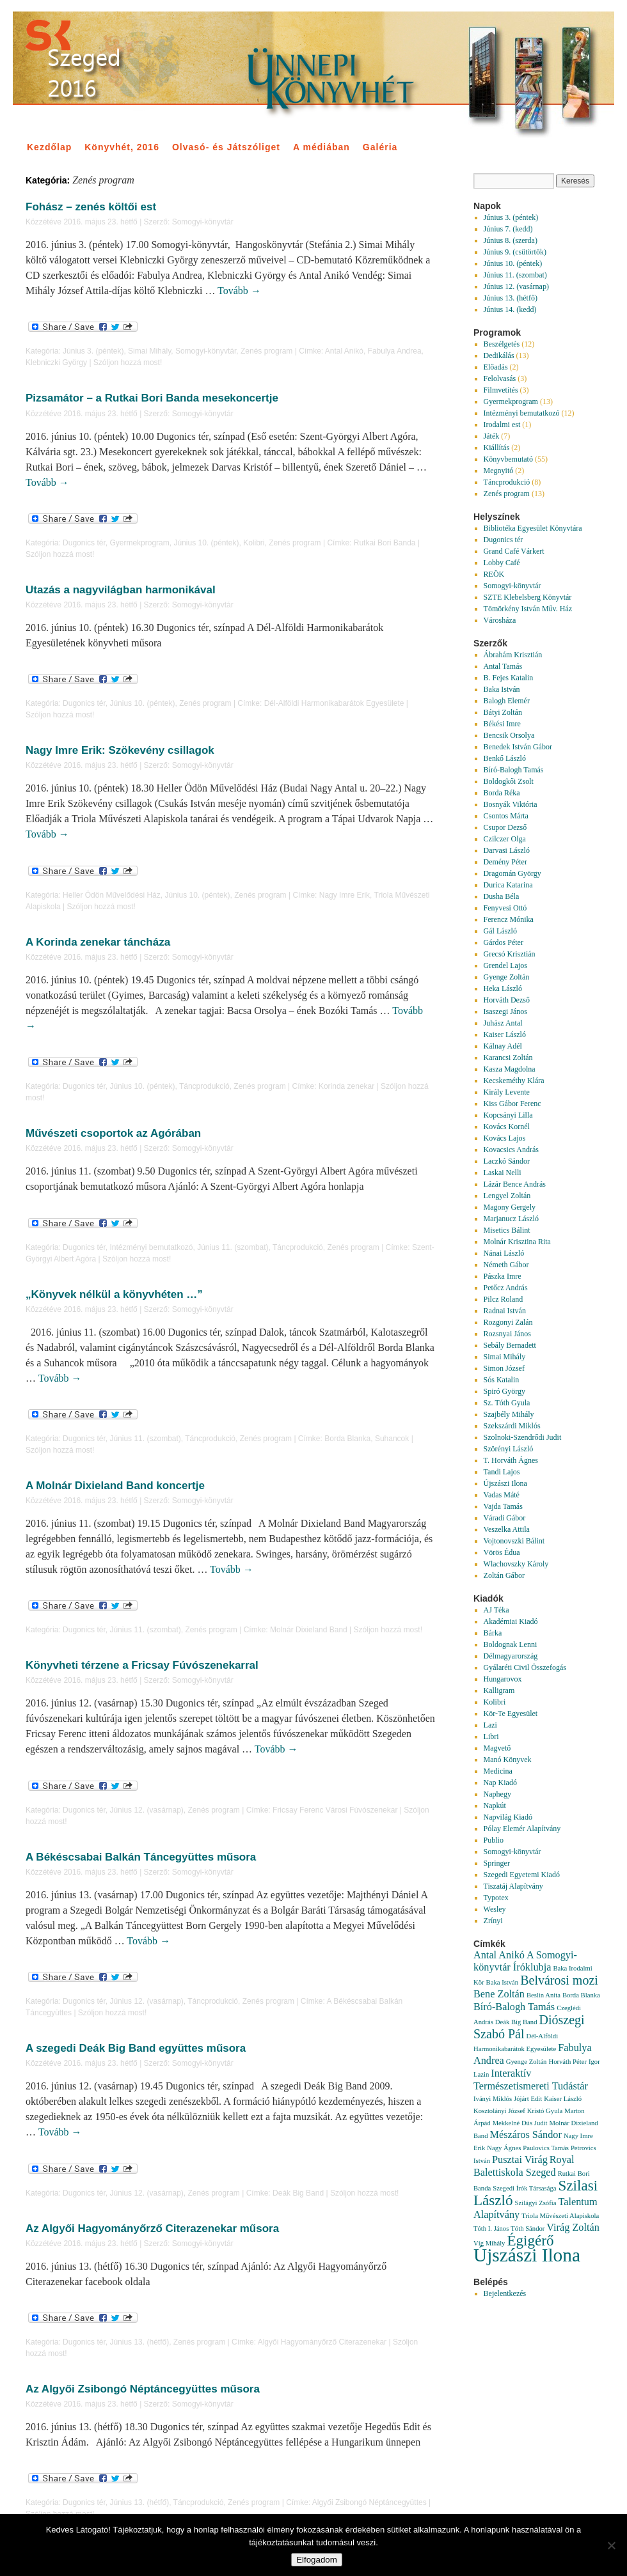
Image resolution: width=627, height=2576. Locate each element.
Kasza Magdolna (510, 1069)
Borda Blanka (347, 1438)
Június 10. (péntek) (206, 542)
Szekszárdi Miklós (512, 1425)
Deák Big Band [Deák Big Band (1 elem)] (516, 2022)
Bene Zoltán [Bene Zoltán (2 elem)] (499, 1994)
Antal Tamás (503, 666)
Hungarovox (503, 1678)
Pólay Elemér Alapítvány (522, 1828)
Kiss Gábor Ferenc (512, 1103)
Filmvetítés (501, 390)
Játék (492, 436)
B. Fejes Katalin (509, 677)
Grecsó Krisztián (510, 953)
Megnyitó (499, 470)
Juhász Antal (503, 1023)
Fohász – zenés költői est (91, 207)
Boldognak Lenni (510, 1644)
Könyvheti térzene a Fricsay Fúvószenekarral (142, 1665)
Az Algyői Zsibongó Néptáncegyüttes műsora (143, 2389)
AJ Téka (496, 1609)
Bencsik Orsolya (509, 735)
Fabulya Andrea (395, 351)
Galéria (380, 147)
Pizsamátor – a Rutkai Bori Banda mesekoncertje (152, 398)
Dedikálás (499, 355)
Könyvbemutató (508, 459)
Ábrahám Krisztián (513, 654)
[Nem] (611, 2545)
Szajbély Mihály (509, 1414)
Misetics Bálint (507, 1230)
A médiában (321, 147)
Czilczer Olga (505, 838)
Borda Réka (502, 792)
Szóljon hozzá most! (127, 362)
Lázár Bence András (515, 1184)
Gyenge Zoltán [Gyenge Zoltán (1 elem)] (526, 2061)
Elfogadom (316, 2559)
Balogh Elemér (507, 700)
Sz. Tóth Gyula (507, 1402)
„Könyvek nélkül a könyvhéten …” (114, 1294)
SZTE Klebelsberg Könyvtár (528, 597)
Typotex (496, 1897)
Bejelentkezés (505, 2293)
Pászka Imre (502, 1276)
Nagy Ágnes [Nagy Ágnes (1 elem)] (504, 2147)
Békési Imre (502, 723)
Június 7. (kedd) (508, 228)
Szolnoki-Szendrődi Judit (523, 1437)
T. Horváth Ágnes (511, 1460)
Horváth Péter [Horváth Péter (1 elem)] (567, 2061)
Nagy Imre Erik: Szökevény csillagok (120, 750)
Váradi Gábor (505, 1517)
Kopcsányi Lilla (508, 1115)
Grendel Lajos (505, 965)
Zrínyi (493, 1920)
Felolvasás (500, 378)
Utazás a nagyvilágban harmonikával (121, 590)
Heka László (503, 988)
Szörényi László (509, 1448)
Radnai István (505, 1310)
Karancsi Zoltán (508, 1057)
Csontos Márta (506, 815)
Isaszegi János (505, 1011)
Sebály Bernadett (510, 1345)
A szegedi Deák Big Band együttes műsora (136, 2048)
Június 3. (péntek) (93, 351)
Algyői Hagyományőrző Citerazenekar (322, 2342)
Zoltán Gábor (504, 1575)
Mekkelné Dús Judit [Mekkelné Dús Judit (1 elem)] (520, 2123)
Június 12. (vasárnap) (146, 1810)
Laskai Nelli (502, 1172)
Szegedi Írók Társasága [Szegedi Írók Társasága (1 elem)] (524, 2188)
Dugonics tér (84, 542)
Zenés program (266, 351)
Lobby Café (502, 562)
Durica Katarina (508, 884)
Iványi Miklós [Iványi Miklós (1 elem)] (492, 2098)
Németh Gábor (506, 1264)
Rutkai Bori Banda (385, 542)
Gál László (500, 930)
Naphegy (497, 1794)
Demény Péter (505, 861)
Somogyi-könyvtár (203, 221)
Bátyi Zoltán (503, 712)
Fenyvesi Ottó (505, 907)
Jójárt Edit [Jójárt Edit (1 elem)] (528, 2098)
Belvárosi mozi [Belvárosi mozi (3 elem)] (559, 1980)
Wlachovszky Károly (516, 1563)
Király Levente (507, 1092)
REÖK (494, 574)
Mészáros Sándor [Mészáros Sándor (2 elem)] (526, 2135)
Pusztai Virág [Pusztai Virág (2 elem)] (520, 2160)
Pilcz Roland (503, 1299)
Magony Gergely (510, 1207)
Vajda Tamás (503, 1506)
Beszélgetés (502, 344)
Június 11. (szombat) (232, 1247)
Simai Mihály (149, 351)
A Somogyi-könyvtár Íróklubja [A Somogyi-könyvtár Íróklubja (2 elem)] (525, 1961)
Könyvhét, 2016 (121, 147)
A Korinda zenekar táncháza (98, 942)
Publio (494, 1840)
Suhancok (392, 1438)
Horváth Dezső (507, 999)
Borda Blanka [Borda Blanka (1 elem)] (581, 1995)
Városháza (500, 620)
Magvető (497, 1748)
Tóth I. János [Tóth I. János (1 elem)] (491, 2228)
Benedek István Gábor (518, 746)
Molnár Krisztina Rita (517, 1241)
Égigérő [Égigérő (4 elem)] (530, 2240)
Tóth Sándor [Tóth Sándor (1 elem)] (527, 2228)
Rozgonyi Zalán (508, 1322)
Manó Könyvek (508, 1759)
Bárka (493, 1632)
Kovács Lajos (505, 1138)
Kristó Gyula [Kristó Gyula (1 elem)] (544, 2110)
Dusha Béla (502, 896)
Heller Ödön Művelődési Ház (112, 895)
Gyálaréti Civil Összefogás (525, 1667)
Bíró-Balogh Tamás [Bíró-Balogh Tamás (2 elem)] (514, 2007)
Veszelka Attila (507, 1529)
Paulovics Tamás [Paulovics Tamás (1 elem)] (546, 2147)
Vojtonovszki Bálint (514, 1540)
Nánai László (504, 1253)
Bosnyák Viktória (510, 804)
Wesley (495, 1909)
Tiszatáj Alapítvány (513, 1886)
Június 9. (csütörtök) (515, 251)
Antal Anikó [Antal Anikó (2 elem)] (499, 1955)
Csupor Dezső (505, 827)
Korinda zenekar (346, 1086)
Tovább (239, 290)
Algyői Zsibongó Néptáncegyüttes (369, 2502)
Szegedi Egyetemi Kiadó (522, 1874)
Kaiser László (505, 1034)
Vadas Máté (502, 1494)
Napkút (495, 1805)
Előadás (496, 367)
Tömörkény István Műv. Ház (528, 608)
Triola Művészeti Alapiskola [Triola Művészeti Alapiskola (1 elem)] (560, 2215)
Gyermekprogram (139, 542)
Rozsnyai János (507, 1333)
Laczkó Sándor (507, 1161)
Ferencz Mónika (509, 919)
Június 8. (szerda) (510, 240)
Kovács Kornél (507, 1126)
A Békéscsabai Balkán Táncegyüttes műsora (141, 1857)
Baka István (502, 689)
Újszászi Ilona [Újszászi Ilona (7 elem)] (526, 2255)
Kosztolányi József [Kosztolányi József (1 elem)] (499, 2110)
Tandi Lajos (502, 1471)
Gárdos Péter (503, 942)
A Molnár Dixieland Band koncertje (115, 1485)
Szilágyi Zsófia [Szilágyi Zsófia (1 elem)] (536, 2202)
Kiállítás (497, 447)
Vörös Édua (502, 1552)
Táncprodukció (204, 1086)
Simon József (504, 1368)
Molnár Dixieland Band (308, 1629)
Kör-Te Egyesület (511, 1713)
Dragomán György (512, 873)
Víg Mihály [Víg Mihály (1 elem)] (489, 2243)
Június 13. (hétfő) (139, 2342)
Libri (491, 1736)
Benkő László (505, 758)
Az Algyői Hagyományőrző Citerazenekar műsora (152, 2228)
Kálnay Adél (503, 1046)
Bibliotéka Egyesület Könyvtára (533, 528)
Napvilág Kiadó (508, 1817)
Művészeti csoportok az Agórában (113, 1133)
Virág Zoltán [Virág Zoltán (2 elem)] (572, 2227)
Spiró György (504, 1391)
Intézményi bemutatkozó (151, 1247)
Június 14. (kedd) (510, 309)
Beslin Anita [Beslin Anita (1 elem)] (543, 1995)
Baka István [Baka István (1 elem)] (502, 1982)
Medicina (498, 1771)
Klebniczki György (56, 362)
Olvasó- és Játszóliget (226, 147)
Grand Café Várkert (514, 551)
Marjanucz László (511, 1218)
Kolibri (253, 542)
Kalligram (499, 1690)
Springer (497, 1863)
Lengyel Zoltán (507, 1195)
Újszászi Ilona (505, 1483)
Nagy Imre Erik (344, 895)
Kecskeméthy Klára (514, 1080)
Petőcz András (506, 1287)
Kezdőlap (49, 147)
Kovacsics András (511, 1149)
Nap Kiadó (500, 1782)
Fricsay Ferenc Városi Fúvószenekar (335, 1810)
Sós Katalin (502, 1379)
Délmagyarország (511, 1655)
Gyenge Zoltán (507, 976)
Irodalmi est (502, 424)
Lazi (490, 1725)
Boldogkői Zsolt (509, 781)
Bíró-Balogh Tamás (514, 769)
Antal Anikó (344, 351)
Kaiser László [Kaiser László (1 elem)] (563, 2098)
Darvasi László (507, 850)
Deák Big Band (298, 2193)
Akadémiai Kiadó (511, 1621)
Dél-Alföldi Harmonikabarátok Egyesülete (334, 703)
